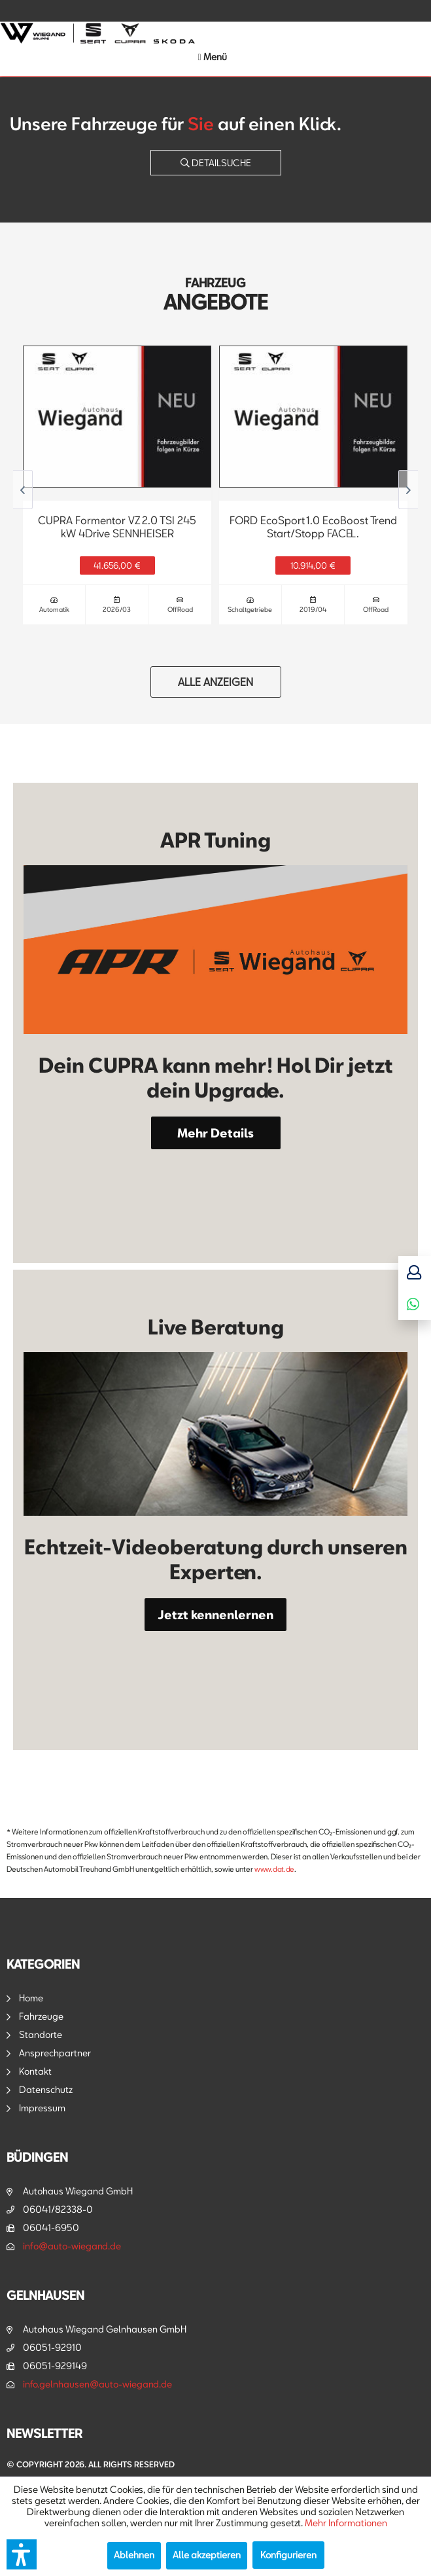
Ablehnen (134, 2554)
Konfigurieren (288, 2554)
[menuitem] (212, 57)
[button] (22, 2554)
